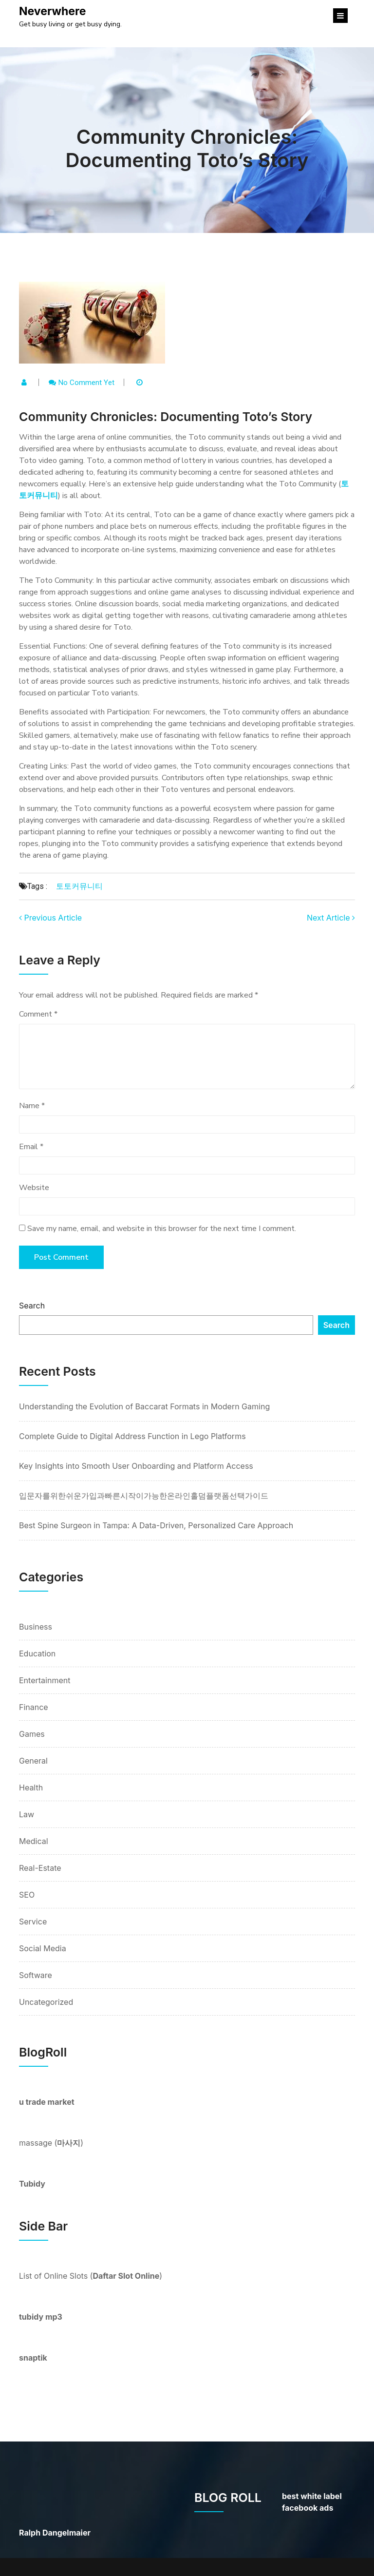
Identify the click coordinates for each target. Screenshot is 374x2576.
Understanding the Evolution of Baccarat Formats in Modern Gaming (144, 1406)
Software (35, 1975)
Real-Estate (40, 1868)
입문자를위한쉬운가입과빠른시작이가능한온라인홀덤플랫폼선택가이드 (143, 1495)
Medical (33, 1841)
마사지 (68, 2143)
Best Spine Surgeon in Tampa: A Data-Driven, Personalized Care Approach (156, 1525)
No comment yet (86, 382)
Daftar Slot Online (126, 2276)
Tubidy (32, 2184)
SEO (27, 1895)
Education (37, 1653)
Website (34, 1187)
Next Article (331, 918)
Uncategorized (46, 2002)
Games (32, 1734)
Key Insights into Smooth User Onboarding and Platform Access (136, 1466)
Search (32, 1305)
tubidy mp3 (40, 2317)
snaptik (33, 2358)
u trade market (47, 2102)
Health (31, 1787)
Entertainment (44, 1680)
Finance (33, 1707)
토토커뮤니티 (79, 886)
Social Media (42, 1948)
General (33, 1761)
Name (32, 1105)
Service (33, 1921)
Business (35, 1627)
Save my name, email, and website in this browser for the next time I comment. (161, 1228)
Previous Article (50, 918)
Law (26, 1814)
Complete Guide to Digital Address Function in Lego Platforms (132, 1436)
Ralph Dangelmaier (55, 2533)
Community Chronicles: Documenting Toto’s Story (186, 148)
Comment (38, 1014)
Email (31, 1146)
